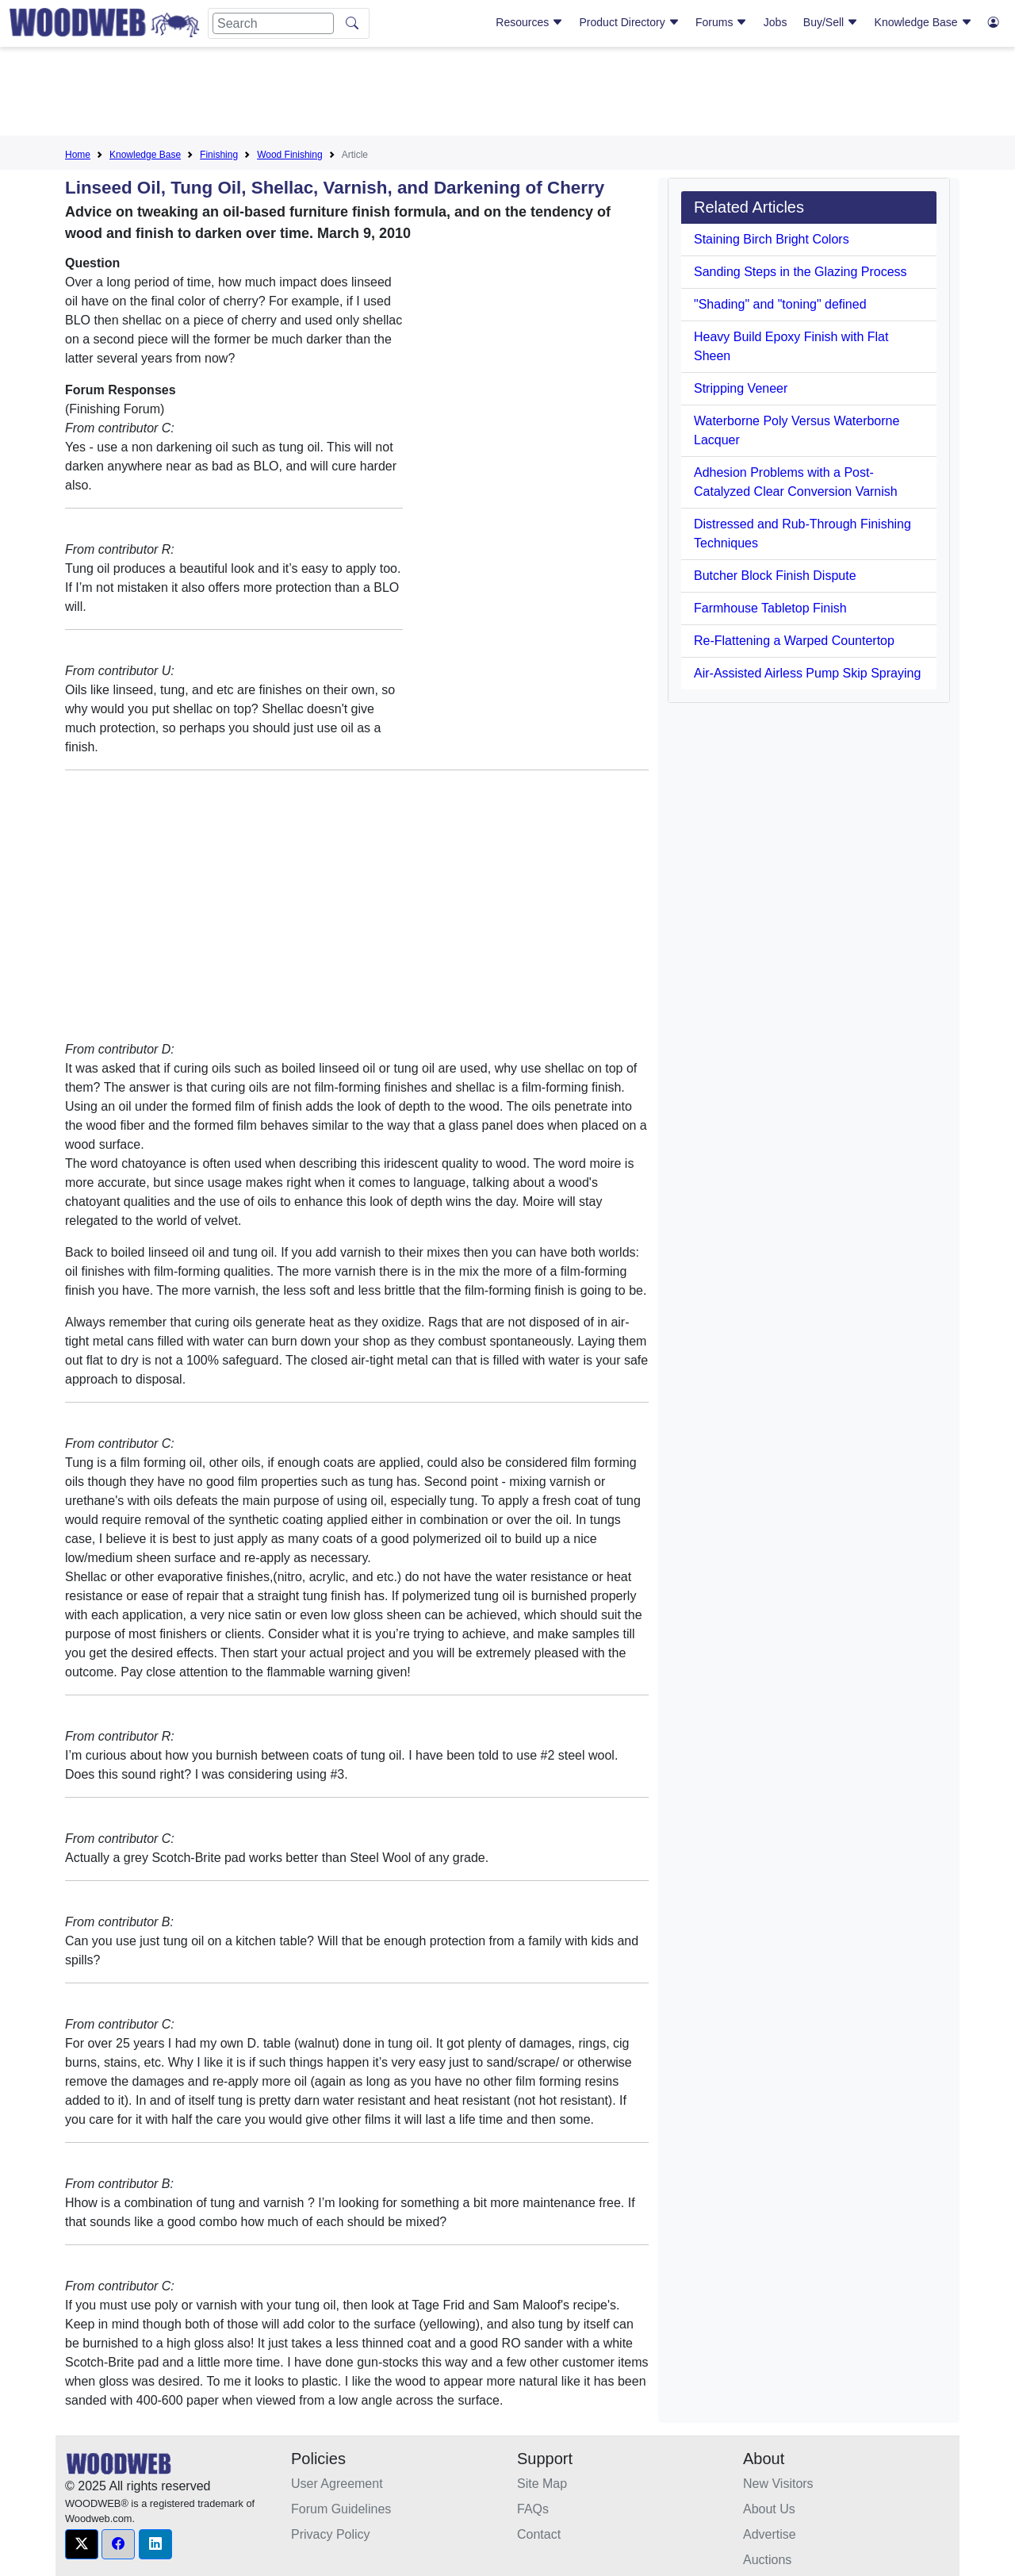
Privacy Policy (330, 2534)
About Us (769, 2509)
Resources (529, 22)
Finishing (219, 154)
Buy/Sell (830, 22)
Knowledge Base (923, 22)
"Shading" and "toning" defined (780, 304)
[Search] (273, 23)
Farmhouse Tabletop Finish (770, 608)
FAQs (533, 2509)
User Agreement (337, 2483)
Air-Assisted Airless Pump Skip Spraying (807, 673)
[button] (81, 2544)
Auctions (767, 2559)
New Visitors (778, 2483)
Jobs (775, 22)
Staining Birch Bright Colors (771, 239)
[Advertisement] (507, 94)
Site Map (542, 2483)
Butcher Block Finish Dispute (775, 575)
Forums (721, 22)
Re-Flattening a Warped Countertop (794, 640)
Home (77, 154)
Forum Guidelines (341, 2509)
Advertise (769, 2534)
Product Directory (630, 22)
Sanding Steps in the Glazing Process (800, 271)
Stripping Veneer (740, 388)
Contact (539, 2534)
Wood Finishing (290, 154)
